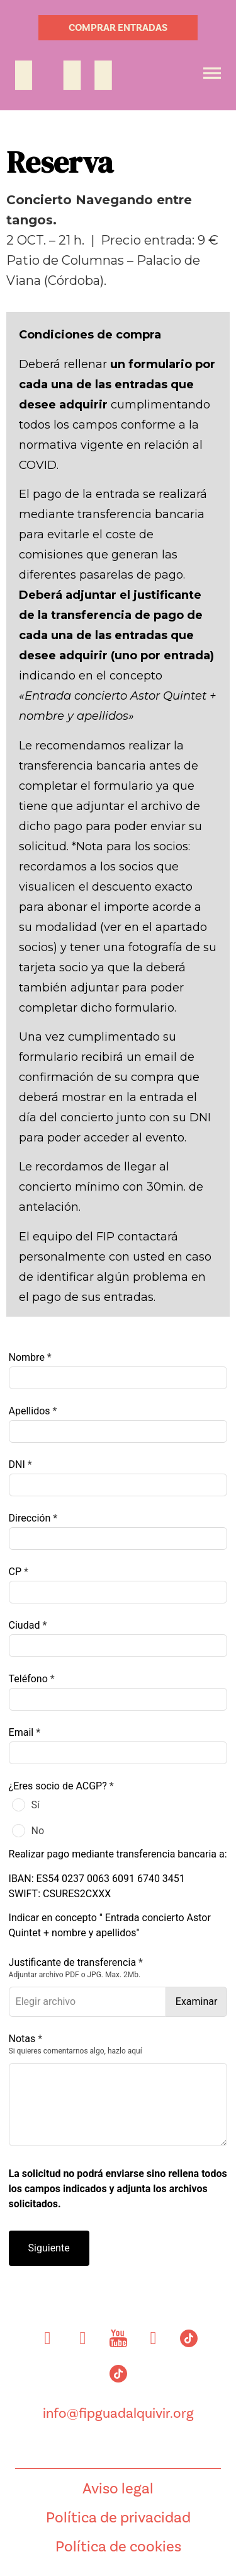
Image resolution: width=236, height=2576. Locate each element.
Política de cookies (118, 2546)
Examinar (197, 2001)
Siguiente (49, 2248)
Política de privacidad (118, 2517)
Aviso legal (118, 2488)
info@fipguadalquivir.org (118, 2413)
